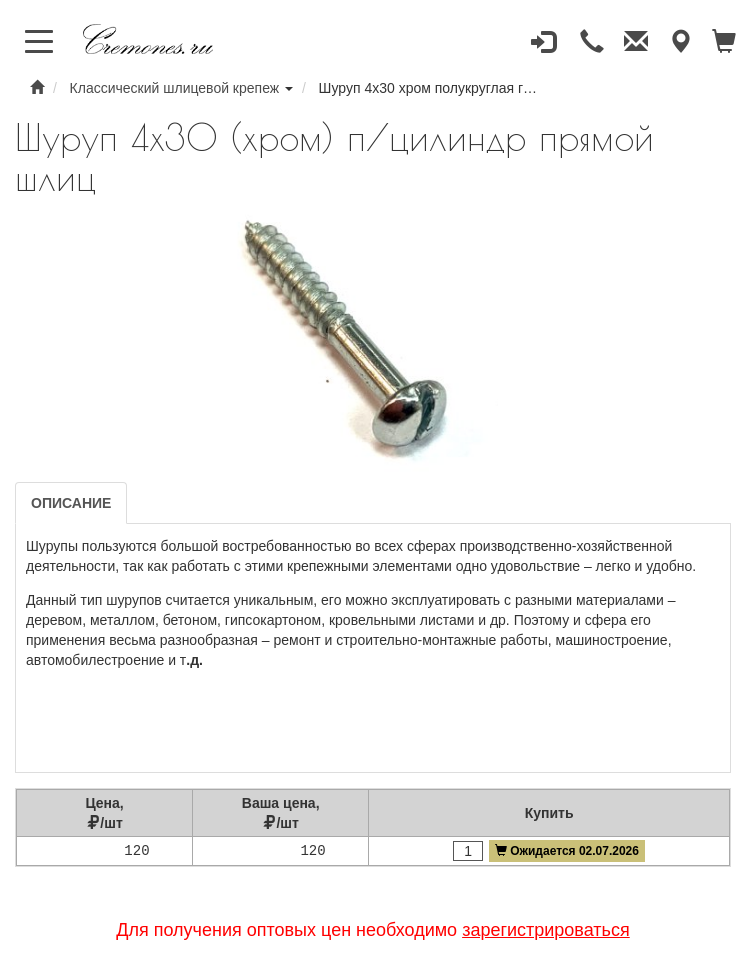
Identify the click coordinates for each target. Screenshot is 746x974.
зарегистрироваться (546, 930)
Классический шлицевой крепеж (175, 88)
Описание (71, 503)
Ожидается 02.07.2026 (567, 851)
